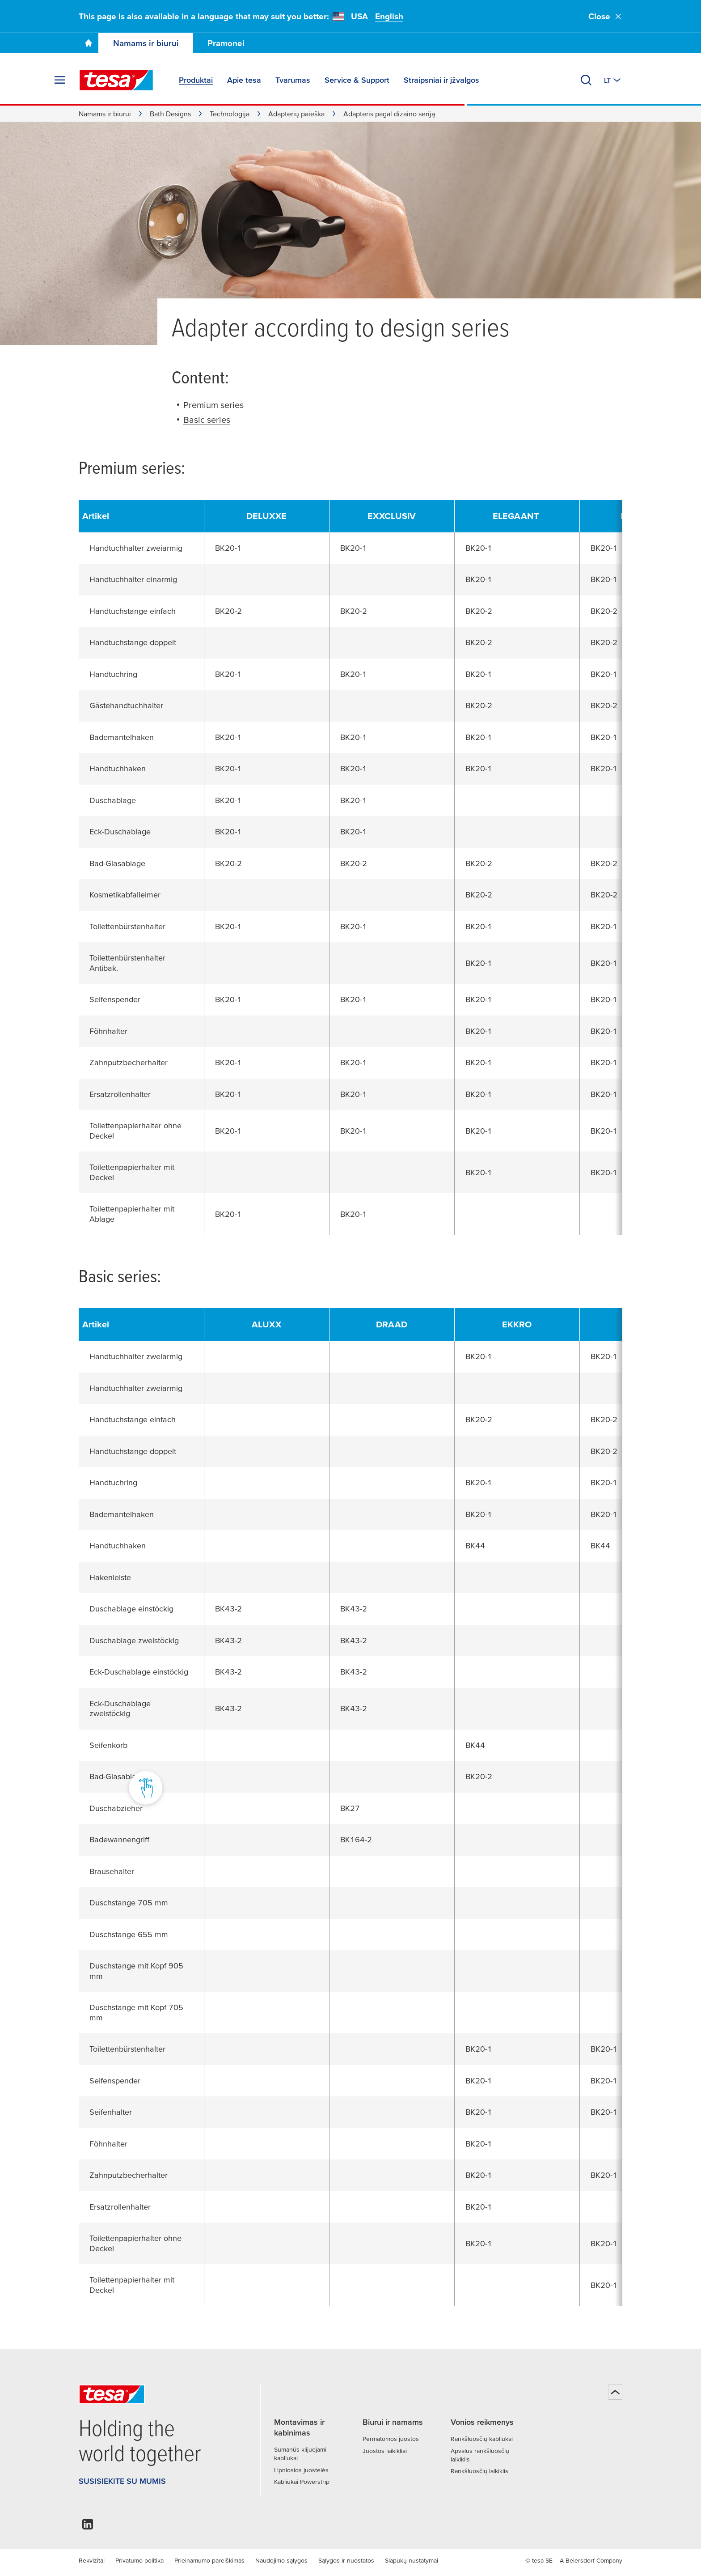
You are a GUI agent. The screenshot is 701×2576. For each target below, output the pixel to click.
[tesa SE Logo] (116, 80)
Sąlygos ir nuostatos (346, 2560)
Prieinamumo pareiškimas (209, 2560)
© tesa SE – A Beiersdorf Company (573, 2560)
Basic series (206, 420)
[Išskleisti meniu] (60, 80)
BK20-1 (228, 548)
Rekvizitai (92, 2560)
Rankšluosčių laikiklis (479, 2470)
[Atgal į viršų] (615, 2392)
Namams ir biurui (146, 43)
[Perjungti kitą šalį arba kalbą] (613, 80)
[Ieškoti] (586, 80)
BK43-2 (228, 1608)
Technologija (229, 114)
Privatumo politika (139, 2560)
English (389, 16)
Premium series (213, 405)
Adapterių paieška (296, 114)
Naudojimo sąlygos (281, 2560)
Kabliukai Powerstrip (301, 2481)
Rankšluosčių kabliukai (482, 2438)
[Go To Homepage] (88, 43)
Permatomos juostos (391, 2438)
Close (605, 16)
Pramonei (226, 43)
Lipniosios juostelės (301, 2470)
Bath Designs (170, 114)
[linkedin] (88, 2526)
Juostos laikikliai (385, 2450)
